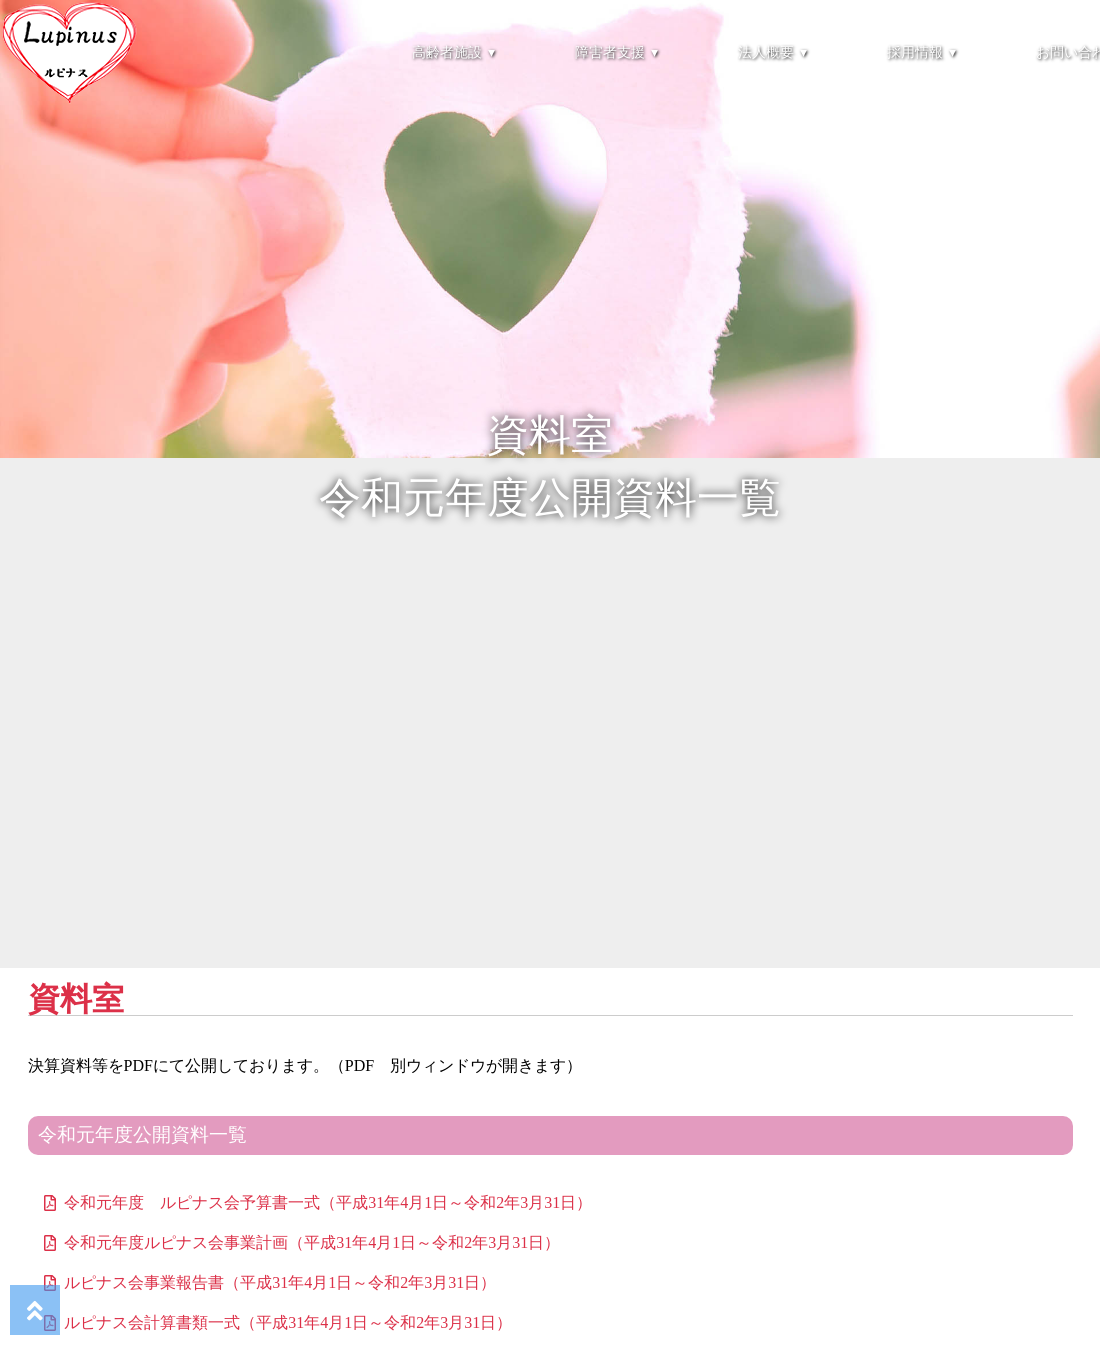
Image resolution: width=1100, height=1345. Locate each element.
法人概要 (772, 52)
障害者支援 (616, 52)
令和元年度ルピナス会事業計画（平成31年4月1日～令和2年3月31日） (312, 1242)
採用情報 (921, 52)
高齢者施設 (453, 52)
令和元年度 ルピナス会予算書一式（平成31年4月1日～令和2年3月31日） (328, 1202)
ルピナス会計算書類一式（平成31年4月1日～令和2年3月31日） (288, 1322)
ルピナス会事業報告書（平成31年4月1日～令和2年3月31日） (280, 1282)
